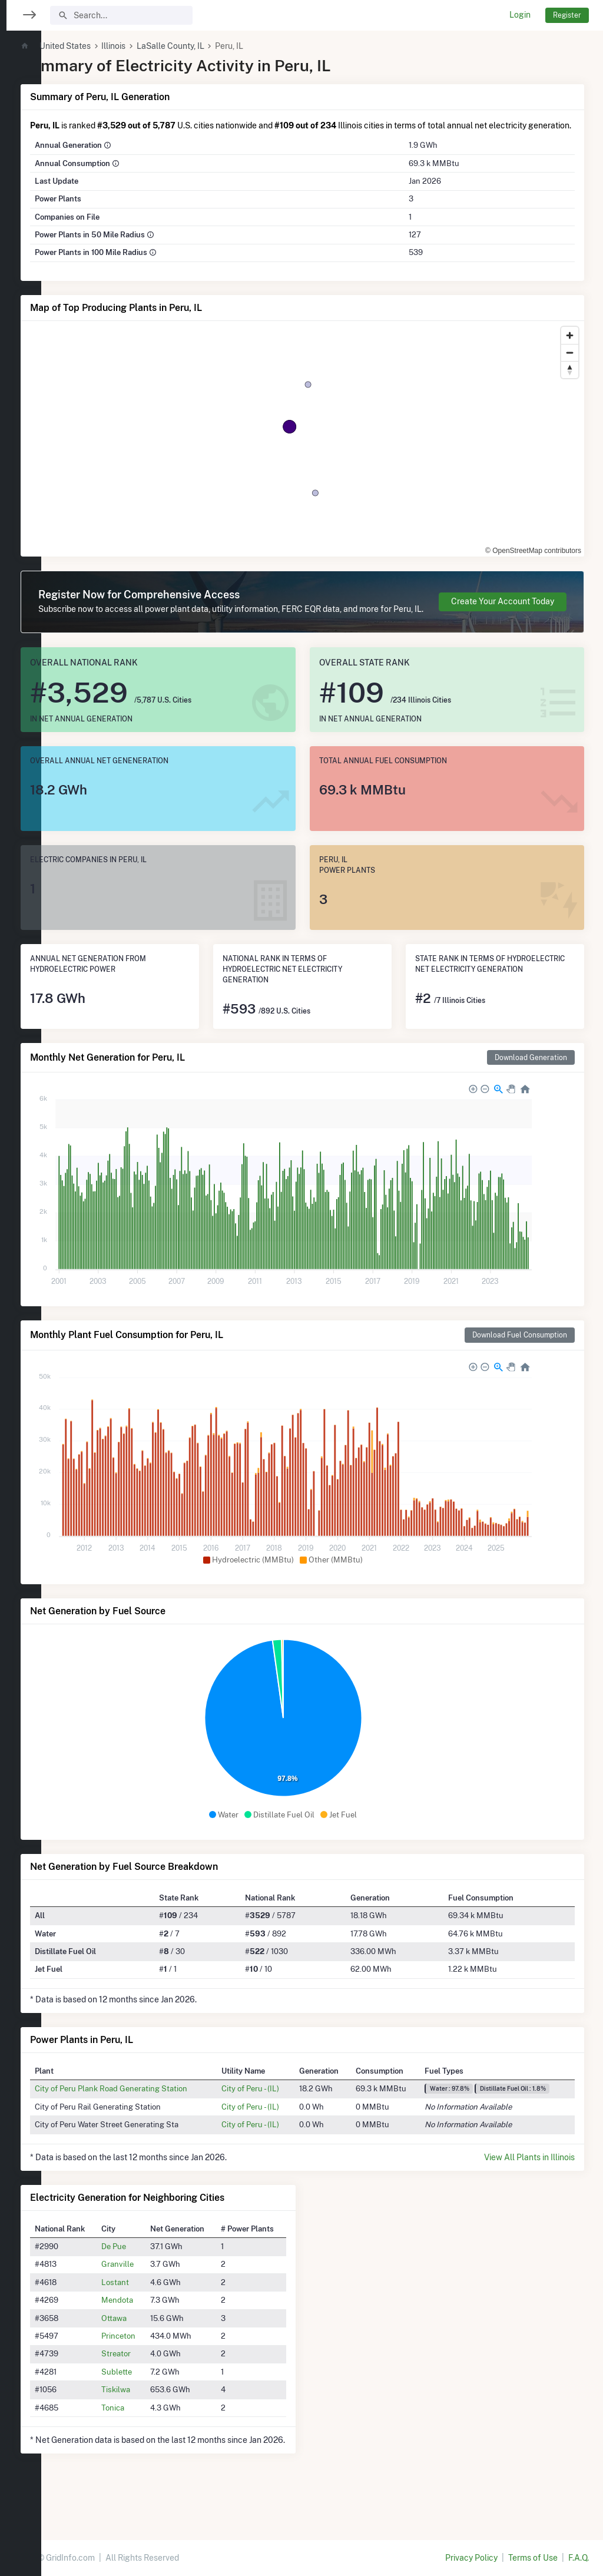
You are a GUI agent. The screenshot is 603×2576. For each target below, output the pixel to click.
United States (104, 46)
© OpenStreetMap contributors (533, 563)
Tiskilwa (149, 2414)
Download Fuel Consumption (519, 1359)
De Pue (147, 2271)
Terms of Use (533, 2557)
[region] (20, 1280)
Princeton (152, 2360)
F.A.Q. (578, 2557)
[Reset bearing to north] (569, 381)
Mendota (151, 2324)
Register (567, 15)
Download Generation (531, 1082)
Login (520, 14)
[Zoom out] (569, 364)
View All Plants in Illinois (529, 2182)
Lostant (149, 2307)
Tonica (146, 2432)
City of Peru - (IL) (276, 2113)
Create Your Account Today (502, 620)
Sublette (150, 2396)
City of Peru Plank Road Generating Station (150, 2113)
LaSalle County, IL (210, 46)
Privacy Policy (471, 2557)
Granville (151, 2288)
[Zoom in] (569, 347)
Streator (150, 2378)
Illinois (153, 46)
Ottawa (148, 2342)
